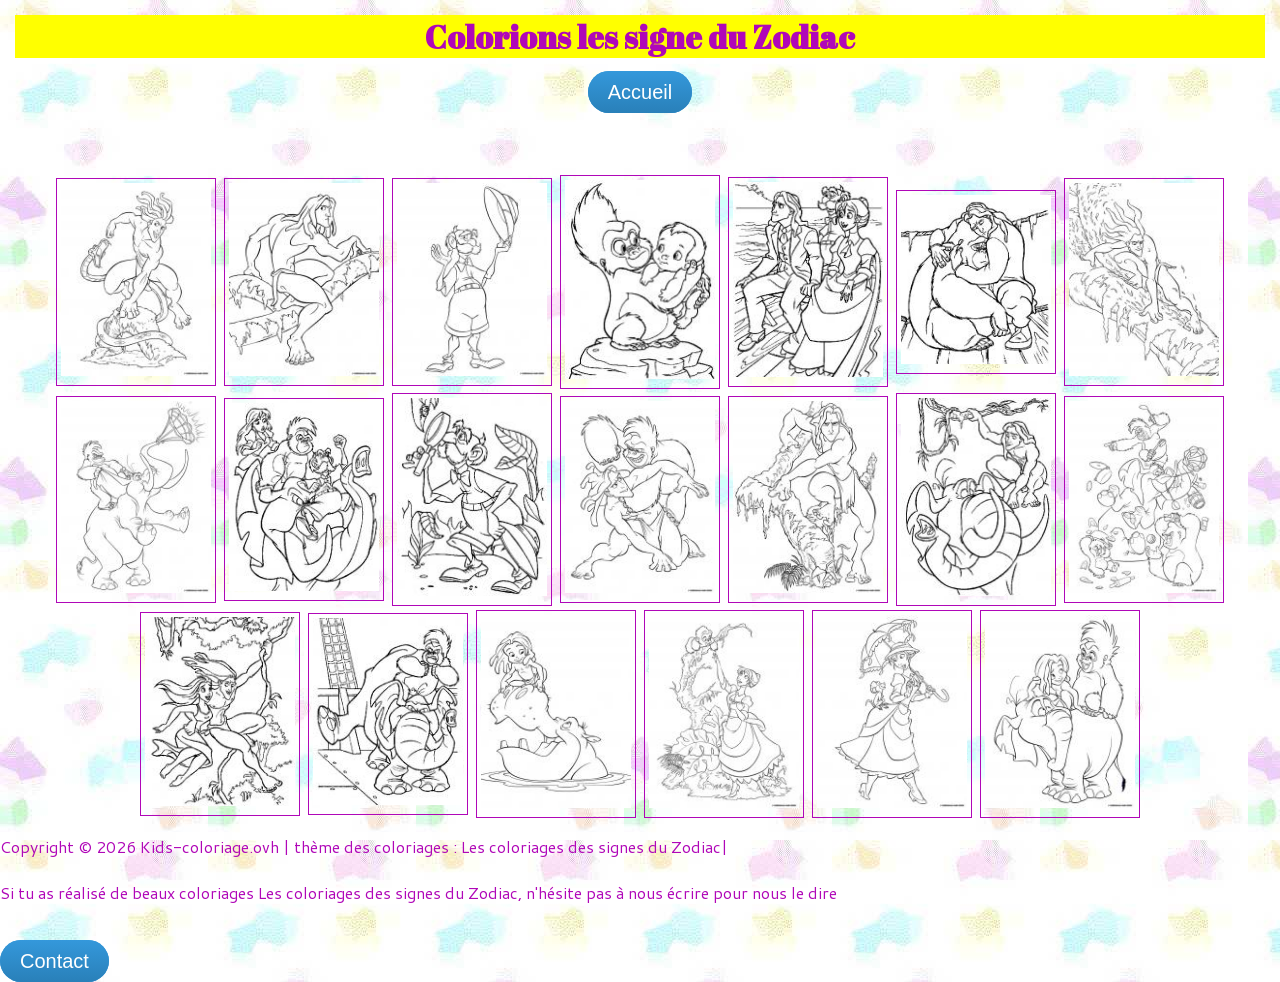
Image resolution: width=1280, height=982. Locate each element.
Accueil (640, 92)
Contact (54, 961)
